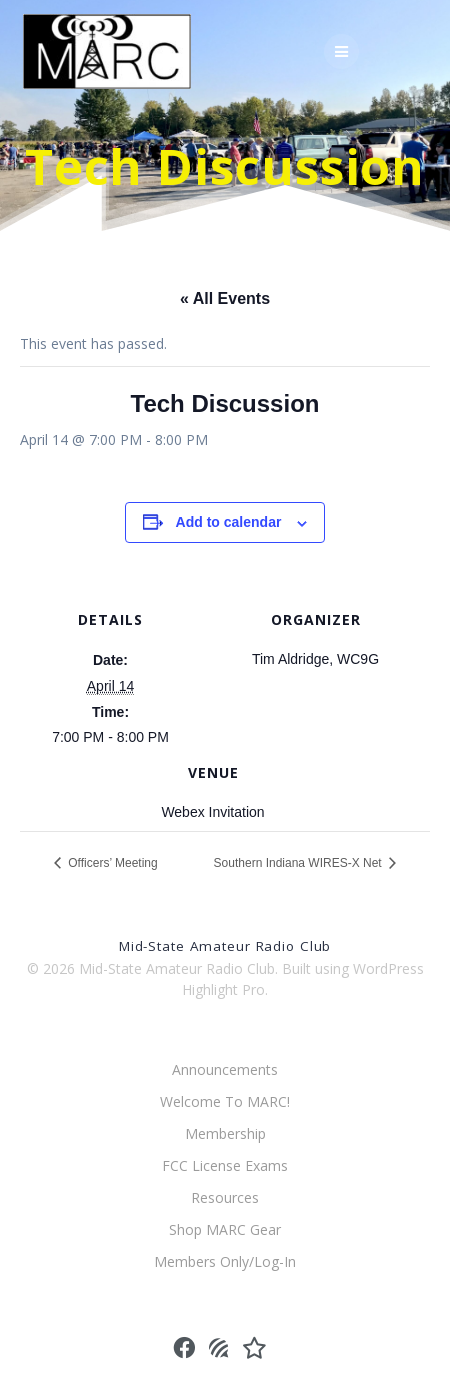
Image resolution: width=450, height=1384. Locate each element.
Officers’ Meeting (111, 863)
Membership (225, 1133)
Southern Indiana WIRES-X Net (299, 863)
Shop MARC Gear (225, 1229)
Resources (225, 1197)
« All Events (225, 298)
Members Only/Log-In (225, 1261)
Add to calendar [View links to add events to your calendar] (229, 522)
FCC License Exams (225, 1165)
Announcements (225, 1069)
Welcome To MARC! (225, 1101)
